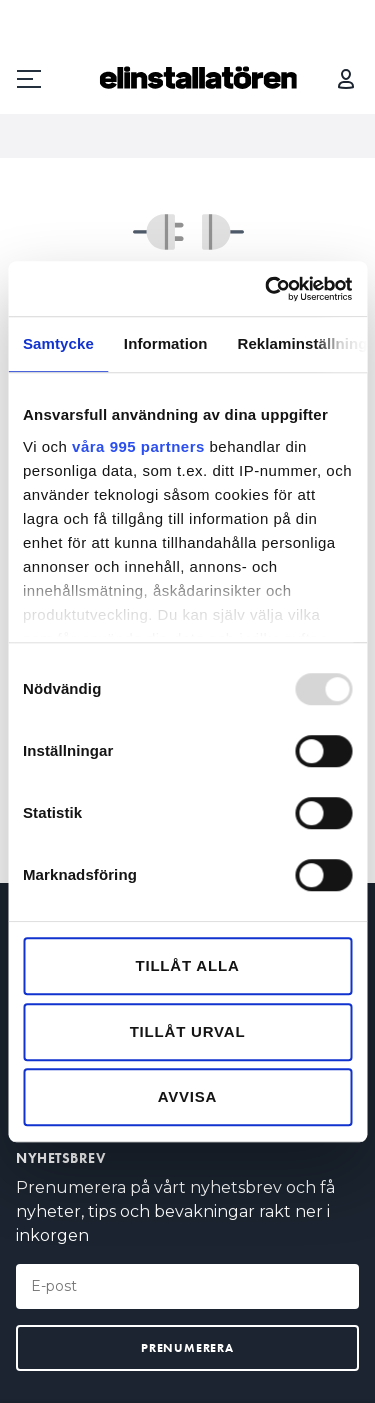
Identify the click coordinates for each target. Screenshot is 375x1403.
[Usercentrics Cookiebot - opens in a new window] (267, 289)
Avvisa (188, 1096)
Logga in (346, 79)
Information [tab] (166, 343)
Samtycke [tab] (58, 343)
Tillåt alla (187, 965)
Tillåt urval (188, 1031)
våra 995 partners (138, 446)
